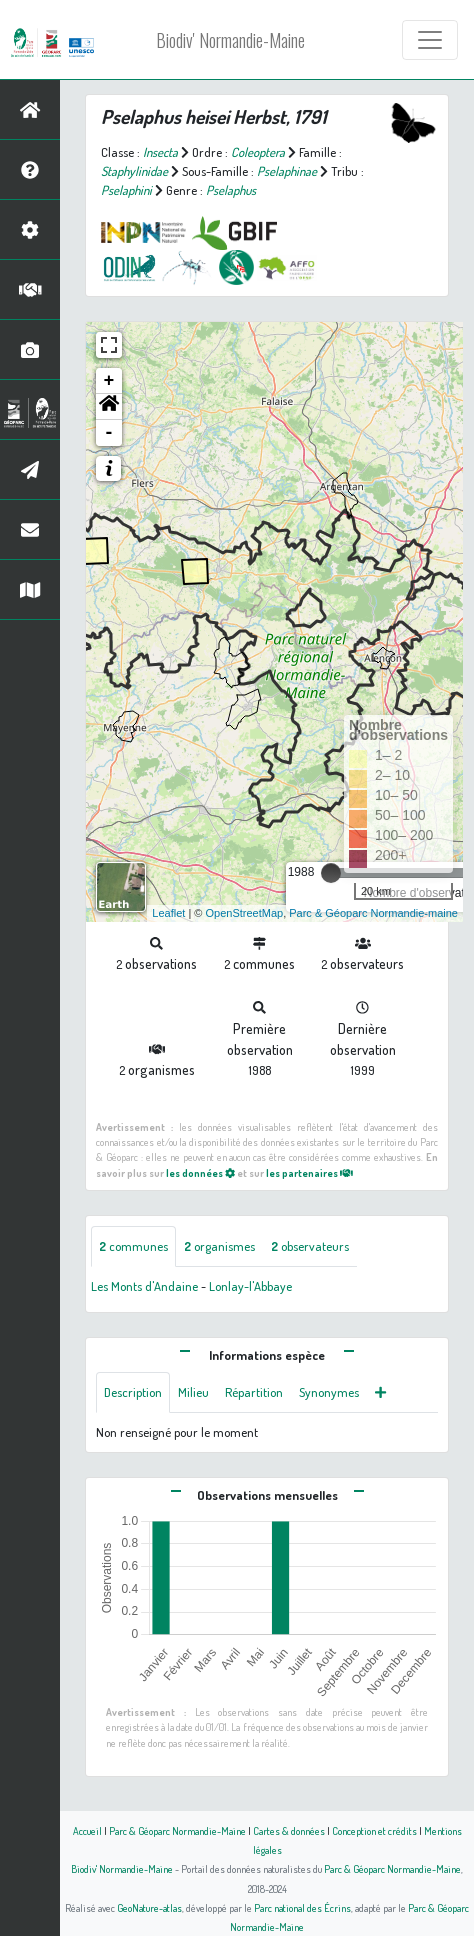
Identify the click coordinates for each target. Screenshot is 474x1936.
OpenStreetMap (244, 913)
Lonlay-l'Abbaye (250, 1286)
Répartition (254, 1392)
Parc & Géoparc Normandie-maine (373, 913)
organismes (219, 1246)
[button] (109, 407)
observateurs (310, 1246)
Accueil (87, 1830)
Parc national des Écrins (302, 1907)
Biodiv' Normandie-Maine (230, 40)
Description (133, 1392)
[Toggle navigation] (430, 40)
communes (133, 1246)
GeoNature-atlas (149, 1907)
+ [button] (109, 381)
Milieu (193, 1392)
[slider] (331, 873)
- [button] (109, 433)
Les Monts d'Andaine (144, 1286)
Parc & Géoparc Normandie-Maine (177, 1830)
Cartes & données (289, 1830)
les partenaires (309, 1172)
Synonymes (329, 1392)
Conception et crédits (374, 1830)
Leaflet (168, 913)
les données (200, 1172)
